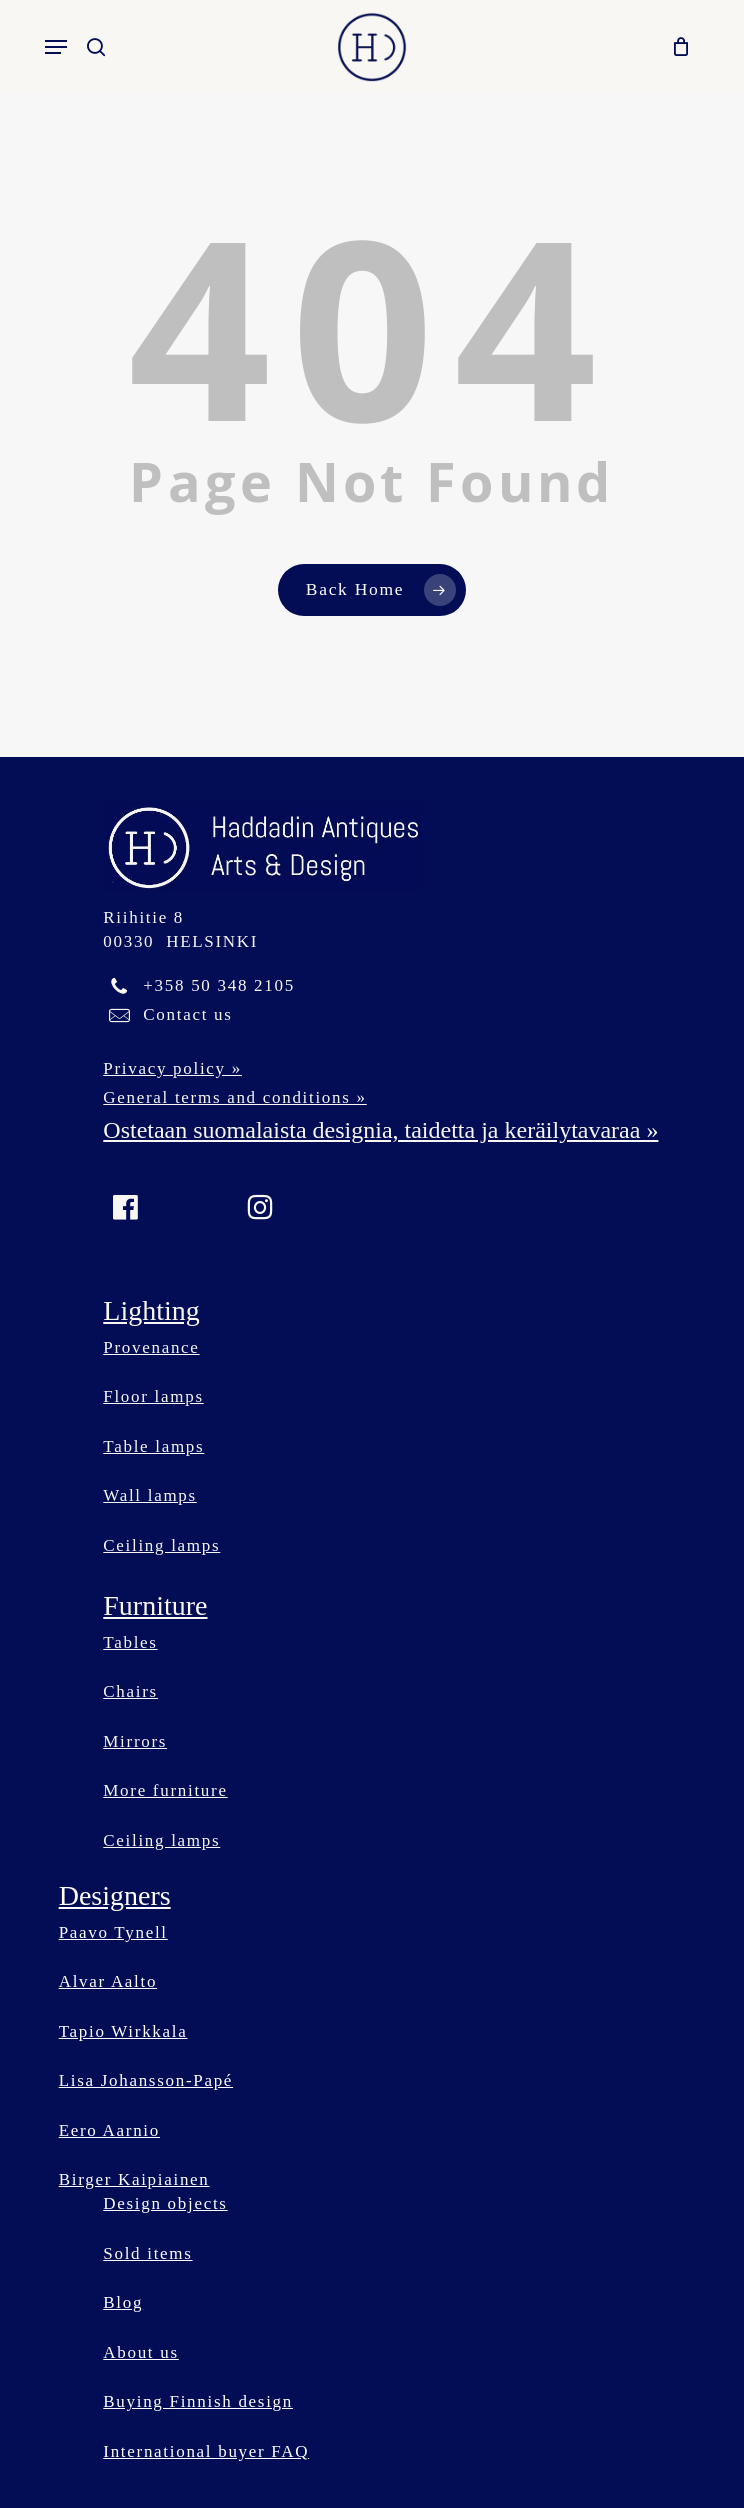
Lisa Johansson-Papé (146, 2080)
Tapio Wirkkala (123, 2031)
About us (140, 2352)
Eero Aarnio (109, 2130)
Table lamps (153, 1446)
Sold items (147, 2253)
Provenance (151, 1347)
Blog (123, 2302)
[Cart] (676, 47)
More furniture (165, 1790)
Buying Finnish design (198, 2401)
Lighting (151, 1310)
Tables (130, 1642)
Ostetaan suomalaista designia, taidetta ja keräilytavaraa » (380, 1130)
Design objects (165, 2203)
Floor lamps (153, 1396)
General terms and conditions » (234, 1097)
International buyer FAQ (206, 2451)
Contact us (187, 1014)
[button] (56, 47)
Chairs (130, 1691)
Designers (115, 1895)
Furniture (155, 1605)
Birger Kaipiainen (134, 2179)
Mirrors (135, 1741)
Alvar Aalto (108, 1981)
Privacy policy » (172, 1068)
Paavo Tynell (113, 1932)
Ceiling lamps (161, 1545)
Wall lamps (150, 1495)
